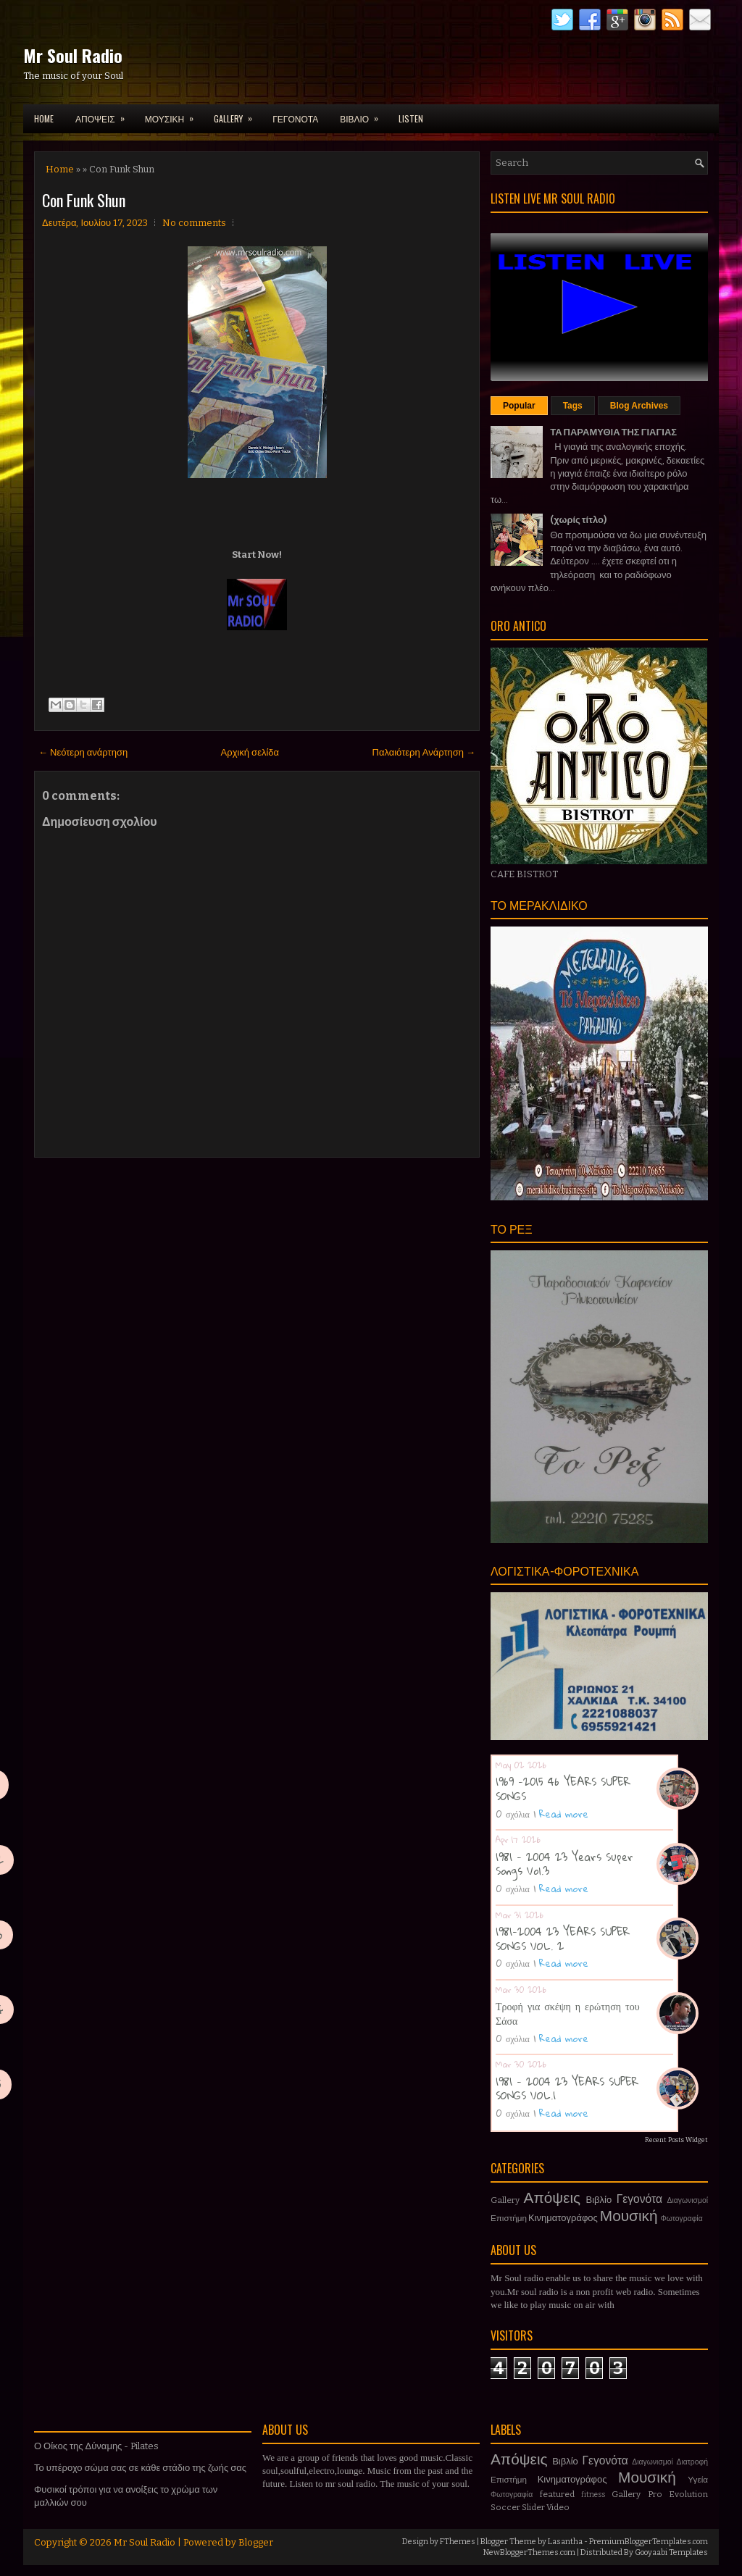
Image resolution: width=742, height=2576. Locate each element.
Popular (519, 406)
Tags (573, 406)
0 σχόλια (513, 1814)
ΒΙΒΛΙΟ (364, 114)
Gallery (505, 2200)
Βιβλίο (599, 2199)
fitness (593, 2494)
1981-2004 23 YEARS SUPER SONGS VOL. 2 (563, 1938)
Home (44, 118)
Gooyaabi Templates (671, 2552)
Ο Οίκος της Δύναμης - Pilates (96, 2446)
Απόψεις (552, 2198)
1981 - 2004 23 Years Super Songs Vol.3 (564, 1864)
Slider (533, 2507)
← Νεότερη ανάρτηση (83, 752)
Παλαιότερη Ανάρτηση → (424, 752)
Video (558, 2507)
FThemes (457, 2541)
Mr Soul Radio (72, 55)
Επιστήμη (509, 2218)
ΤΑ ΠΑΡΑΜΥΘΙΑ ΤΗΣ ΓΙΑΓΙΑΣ (613, 432)
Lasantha (565, 2541)
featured (557, 2494)
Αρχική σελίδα (250, 752)
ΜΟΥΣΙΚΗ (174, 114)
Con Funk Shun (83, 200)
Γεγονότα (639, 2199)
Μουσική (629, 2216)
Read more (563, 1814)
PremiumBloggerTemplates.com (648, 2541)
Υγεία (698, 2480)
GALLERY (238, 114)
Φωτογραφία (682, 2218)
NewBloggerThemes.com (529, 2552)
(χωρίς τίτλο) (578, 519)
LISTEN (411, 118)
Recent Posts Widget (676, 2140)
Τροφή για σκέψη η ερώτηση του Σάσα (568, 2013)
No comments (194, 222)
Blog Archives (639, 406)
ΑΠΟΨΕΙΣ (104, 114)
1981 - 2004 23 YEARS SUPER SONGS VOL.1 (567, 2088)
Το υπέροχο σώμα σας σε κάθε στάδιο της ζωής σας (140, 2467)
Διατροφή (692, 2462)
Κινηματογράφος (563, 2217)
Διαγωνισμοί (687, 2200)
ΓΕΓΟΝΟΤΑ (295, 118)
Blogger (255, 2542)
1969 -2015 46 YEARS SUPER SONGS (563, 1788)
